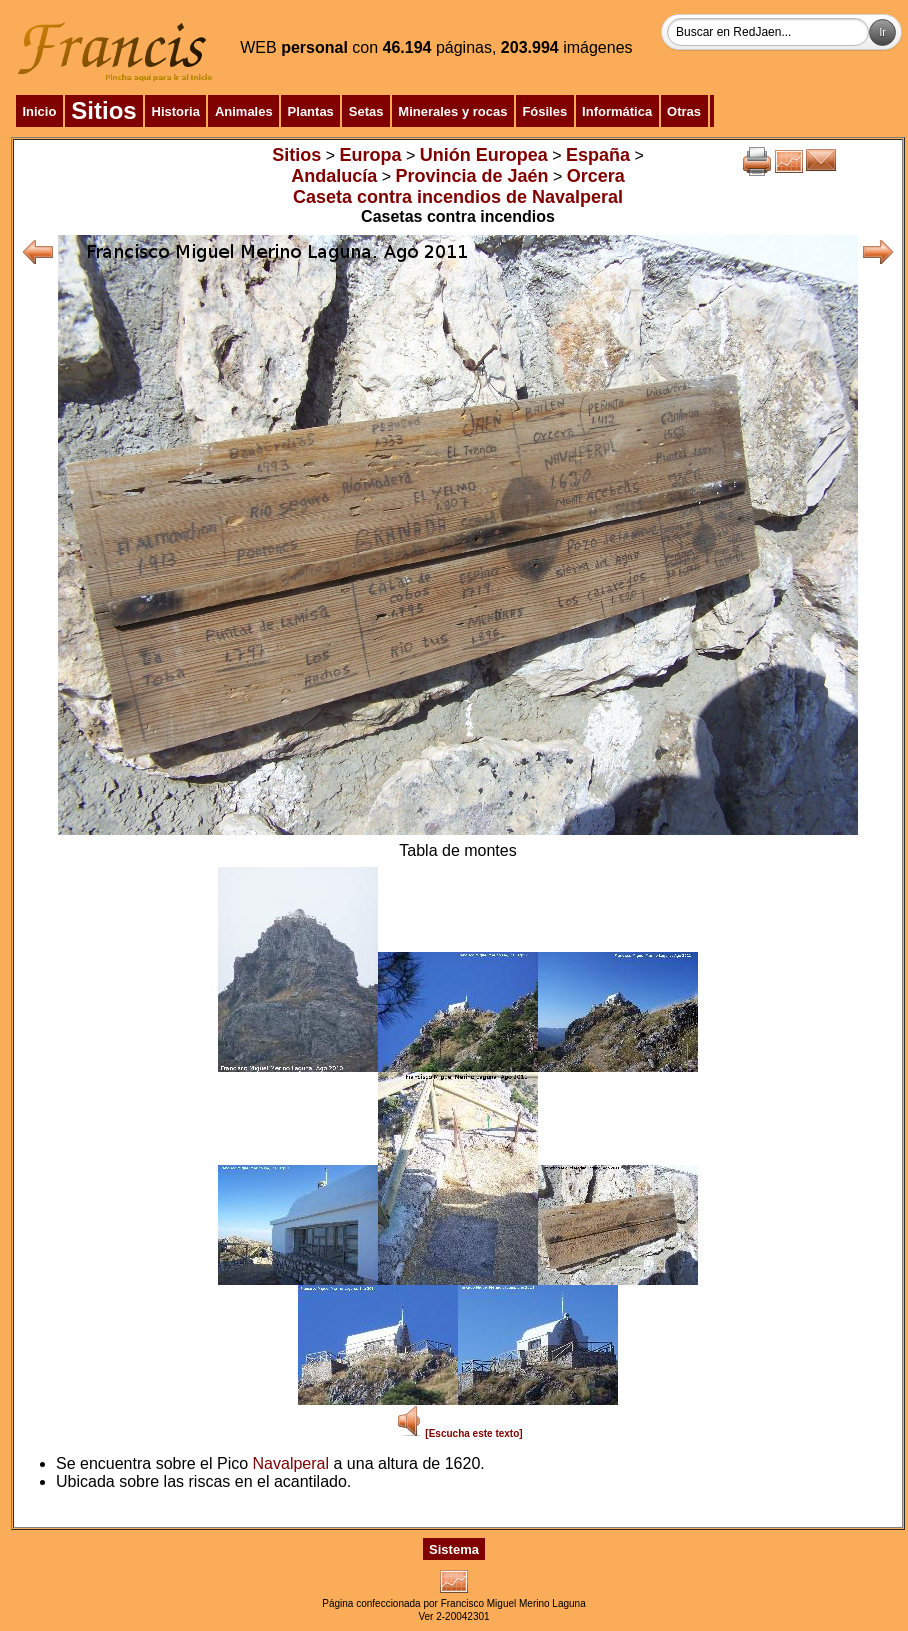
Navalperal (291, 1463)
